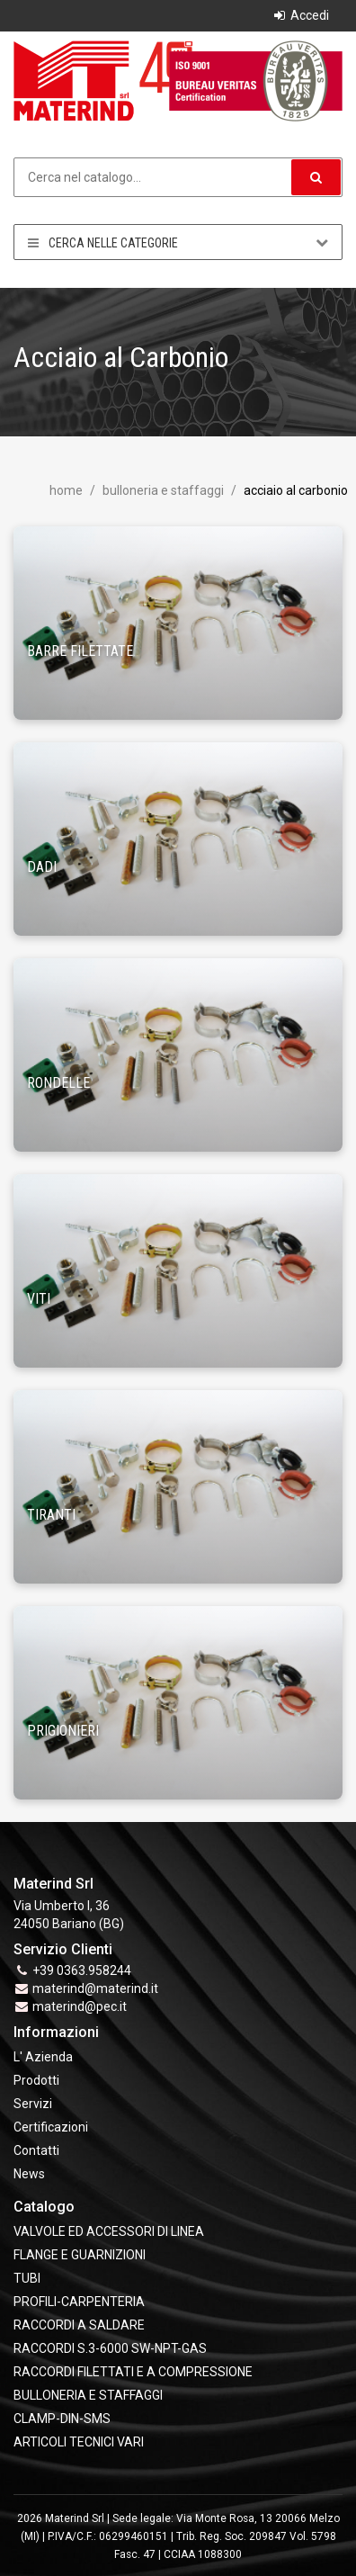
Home (66, 490)
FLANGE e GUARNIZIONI (79, 2255)
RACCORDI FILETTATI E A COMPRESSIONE (133, 2372)
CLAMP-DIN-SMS (62, 2418)
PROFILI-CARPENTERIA (79, 2301)
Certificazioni (50, 2127)
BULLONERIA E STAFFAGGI (162, 490)
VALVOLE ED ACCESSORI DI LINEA (108, 2231)
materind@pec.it (79, 2006)
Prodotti (36, 2080)
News (29, 2174)
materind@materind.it (95, 1988)
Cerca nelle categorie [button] (178, 242)
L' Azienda (43, 2057)
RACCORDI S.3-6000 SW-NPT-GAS (110, 2348)
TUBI (26, 2278)
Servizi (32, 2103)
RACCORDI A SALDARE (79, 2325)
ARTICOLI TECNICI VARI (78, 2442)
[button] (316, 177)
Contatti (36, 2150)
